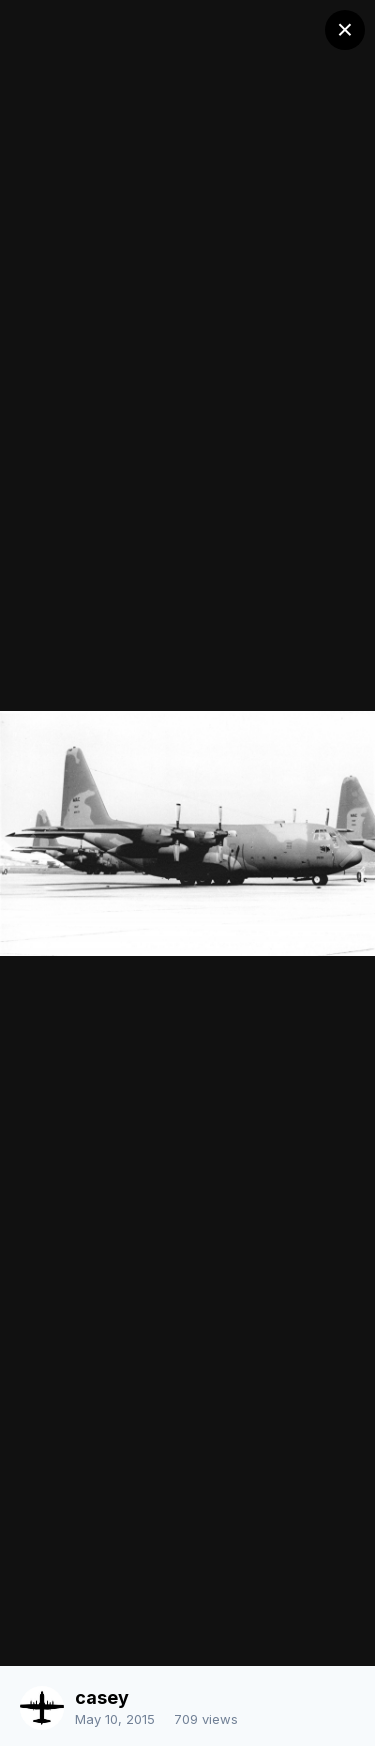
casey (102, 1697)
